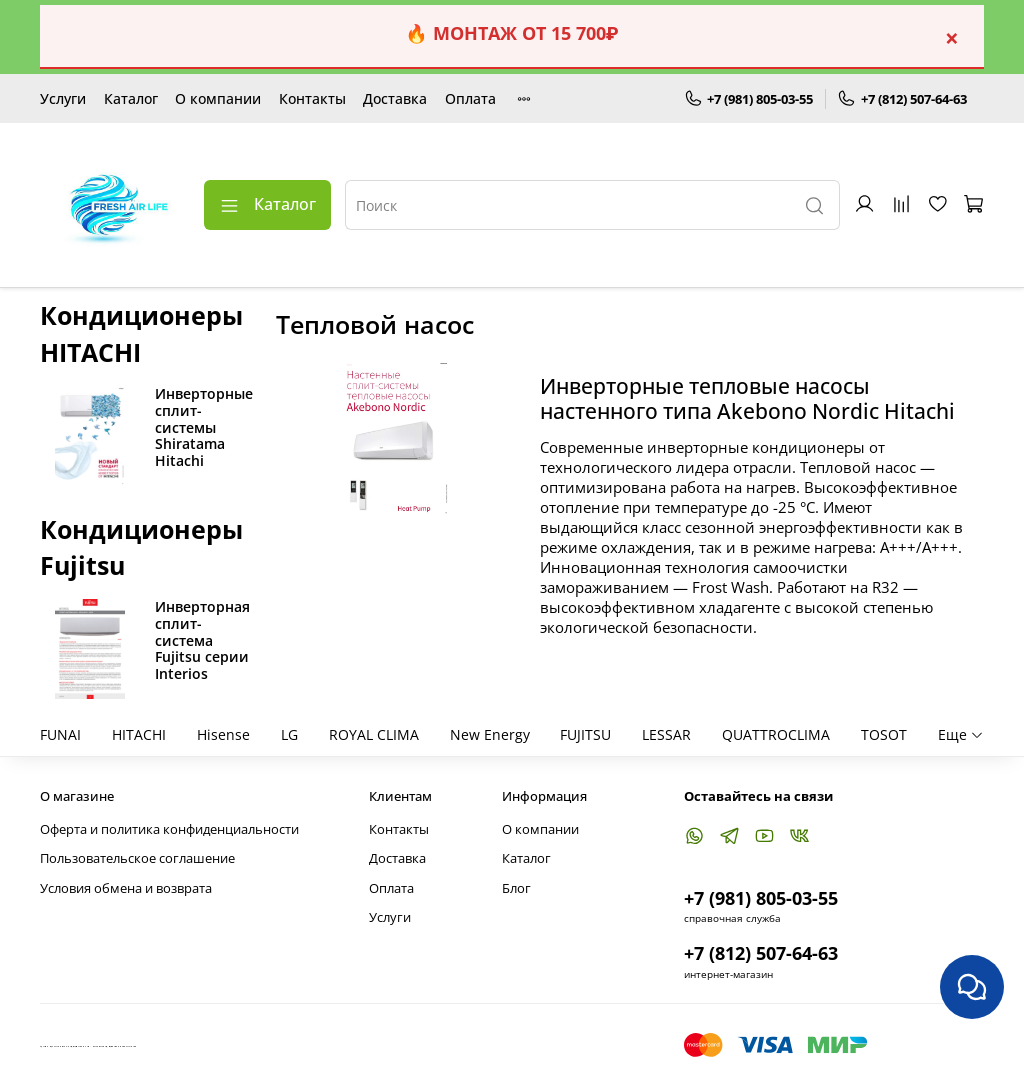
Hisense (223, 734)
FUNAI (60, 734)
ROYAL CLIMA (374, 734)
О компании (218, 98)
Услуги (63, 98)
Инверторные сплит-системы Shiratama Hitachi (204, 427)
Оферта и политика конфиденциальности (169, 829)
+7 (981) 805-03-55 (749, 99)
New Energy (490, 734)
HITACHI (139, 734)
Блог (516, 888)
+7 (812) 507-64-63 (902, 99)
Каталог (131, 98)
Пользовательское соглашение (137, 858)
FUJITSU (585, 734)
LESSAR (666, 734)
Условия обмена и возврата (126, 888)
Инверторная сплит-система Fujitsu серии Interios (202, 640)
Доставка (395, 98)
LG (289, 734)
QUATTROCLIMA (776, 734)
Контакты (312, 98)
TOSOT (884, 734)
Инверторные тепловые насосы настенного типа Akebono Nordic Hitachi (747, 398)
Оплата (470, 98)
